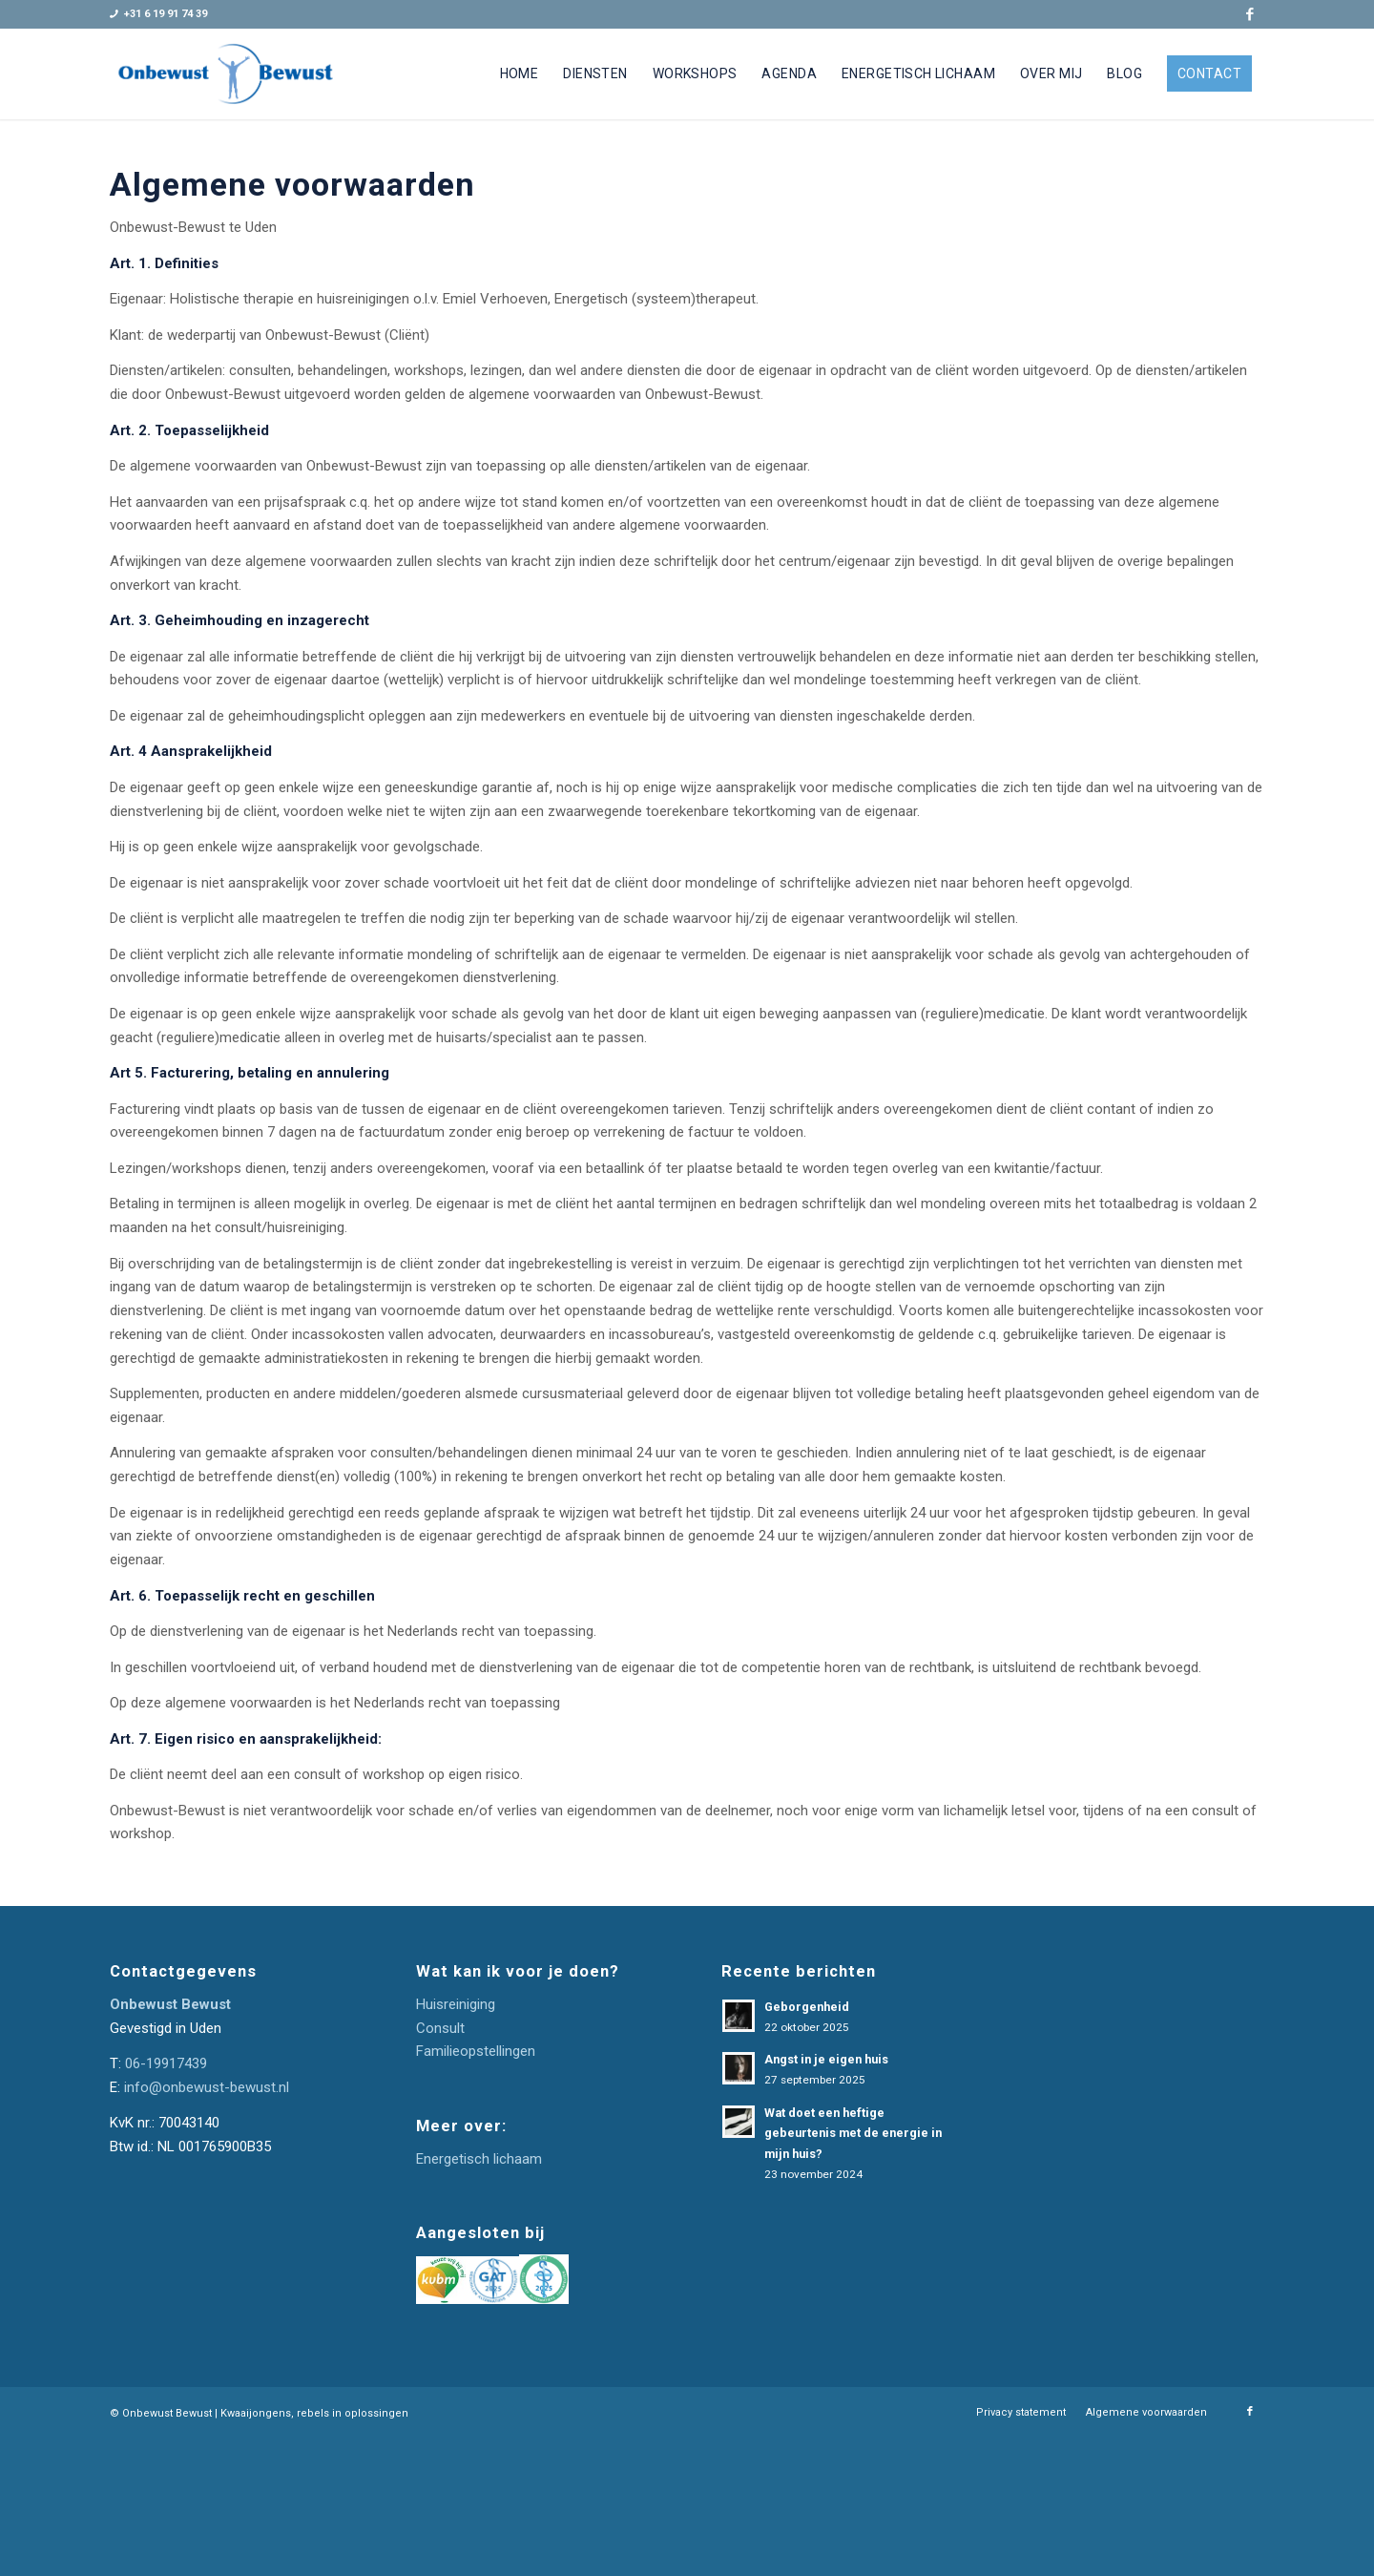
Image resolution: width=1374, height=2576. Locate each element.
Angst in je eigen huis (826, 2059)
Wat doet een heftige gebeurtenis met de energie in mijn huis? (853, 2133)
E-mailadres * (1104, 2141)
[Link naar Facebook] (1250, 14)
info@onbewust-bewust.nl (206, 2087)
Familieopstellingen (475, 2051)
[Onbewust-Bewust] (226, 74)
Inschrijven (1144, 2220)
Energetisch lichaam (479, 2159)
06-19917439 (166, 2063)
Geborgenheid (806, 2007)
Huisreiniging (455, 2004)
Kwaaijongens (255, 2550)
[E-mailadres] (1144, 2171)
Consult (440, 2028)
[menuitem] (520, 74)
